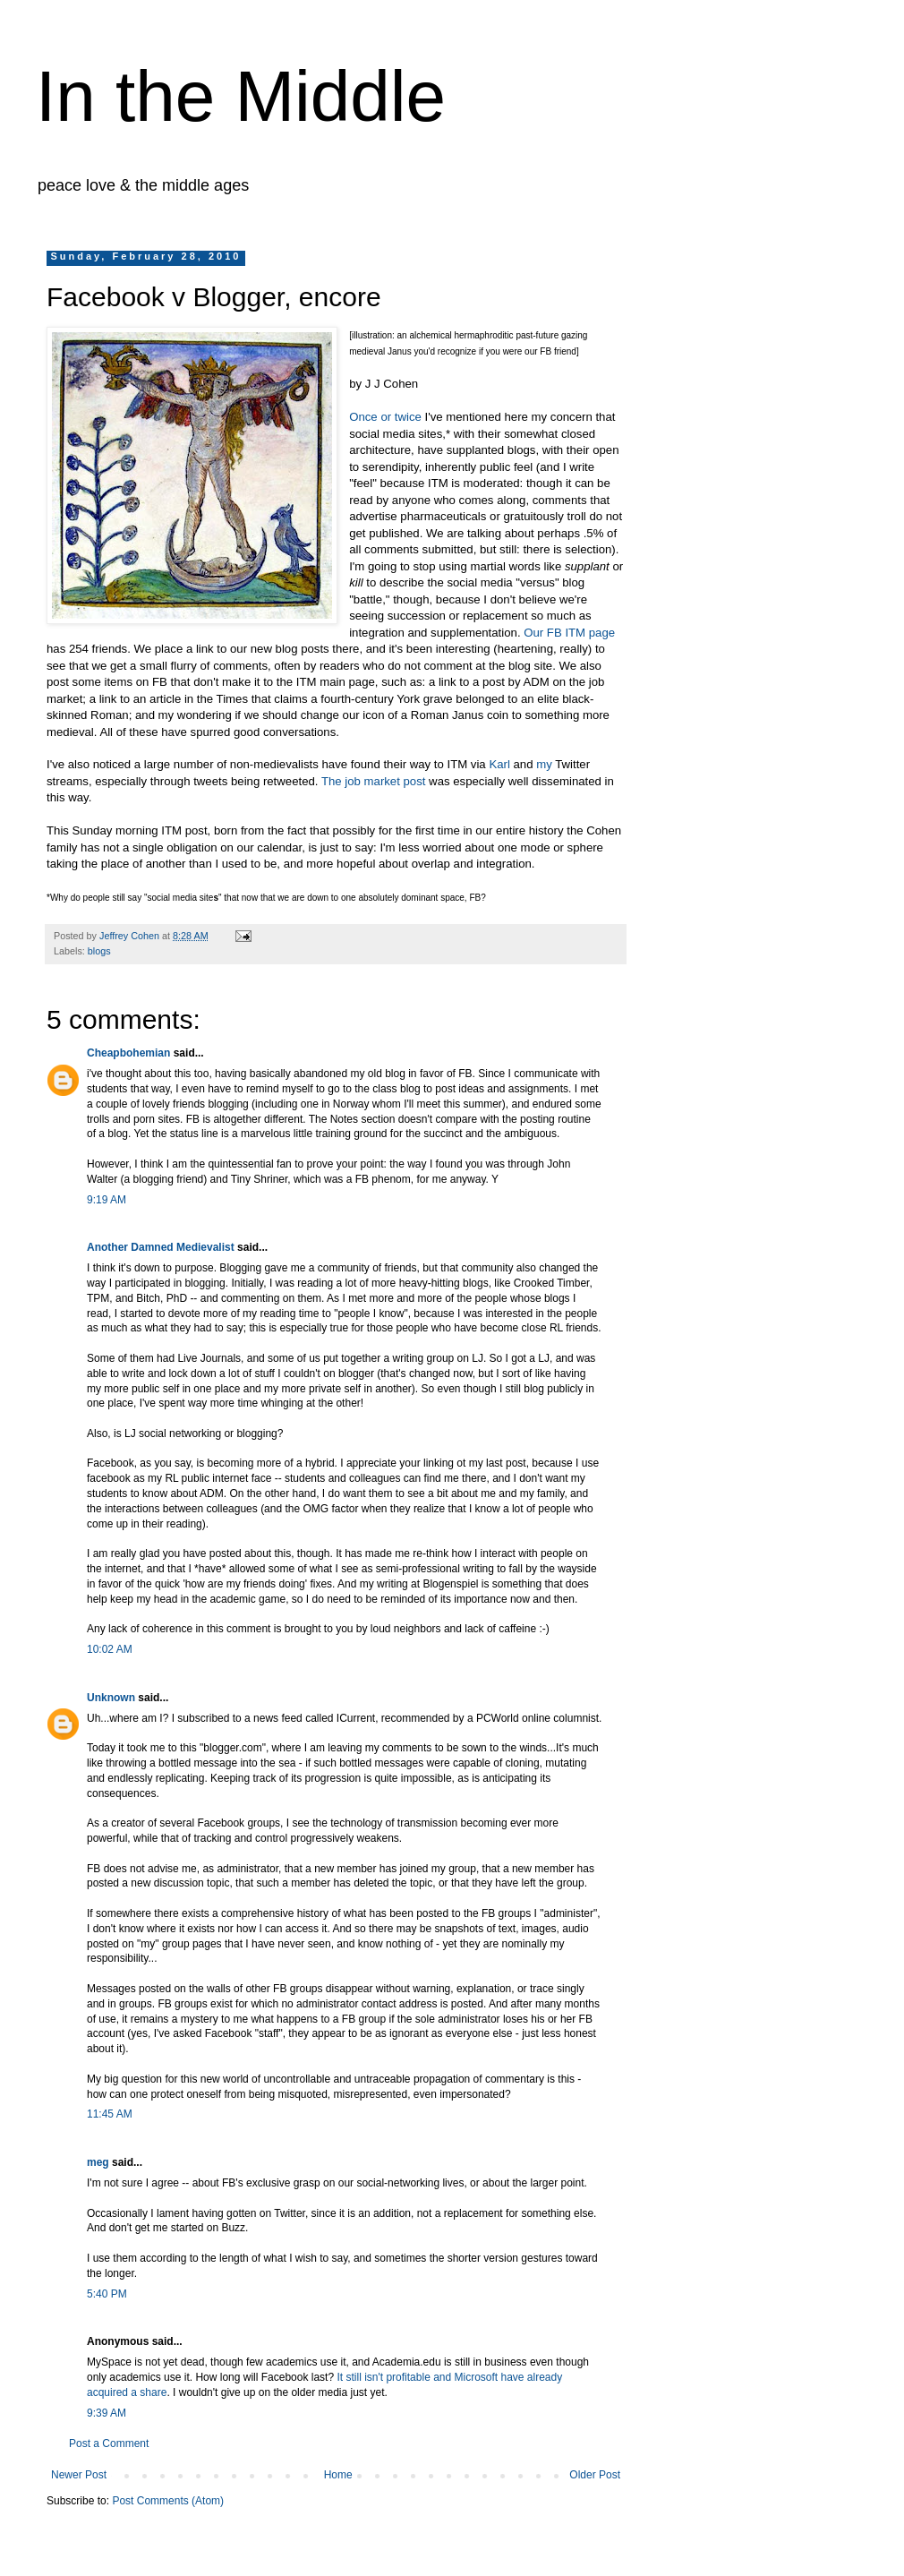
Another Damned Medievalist (161, 1247)
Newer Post (79, 2475)
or (385, 417)
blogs (99, 951)
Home (338, 2475)
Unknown (111, 1697)
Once (363, 417)
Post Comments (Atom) (168, 2501)
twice (408, 417)
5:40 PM (107, 2294)
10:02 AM (109, 1649)
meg (98, 2162)
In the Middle (241, 96)
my (544, 764)
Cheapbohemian (128, 1053)
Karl (499, 764)
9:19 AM (106, 1200)
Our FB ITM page (569, 632)
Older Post (594, 2475)
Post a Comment (109, 2443)
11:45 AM (109, 2114)
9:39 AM (106, 2413)
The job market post (373, 781)
